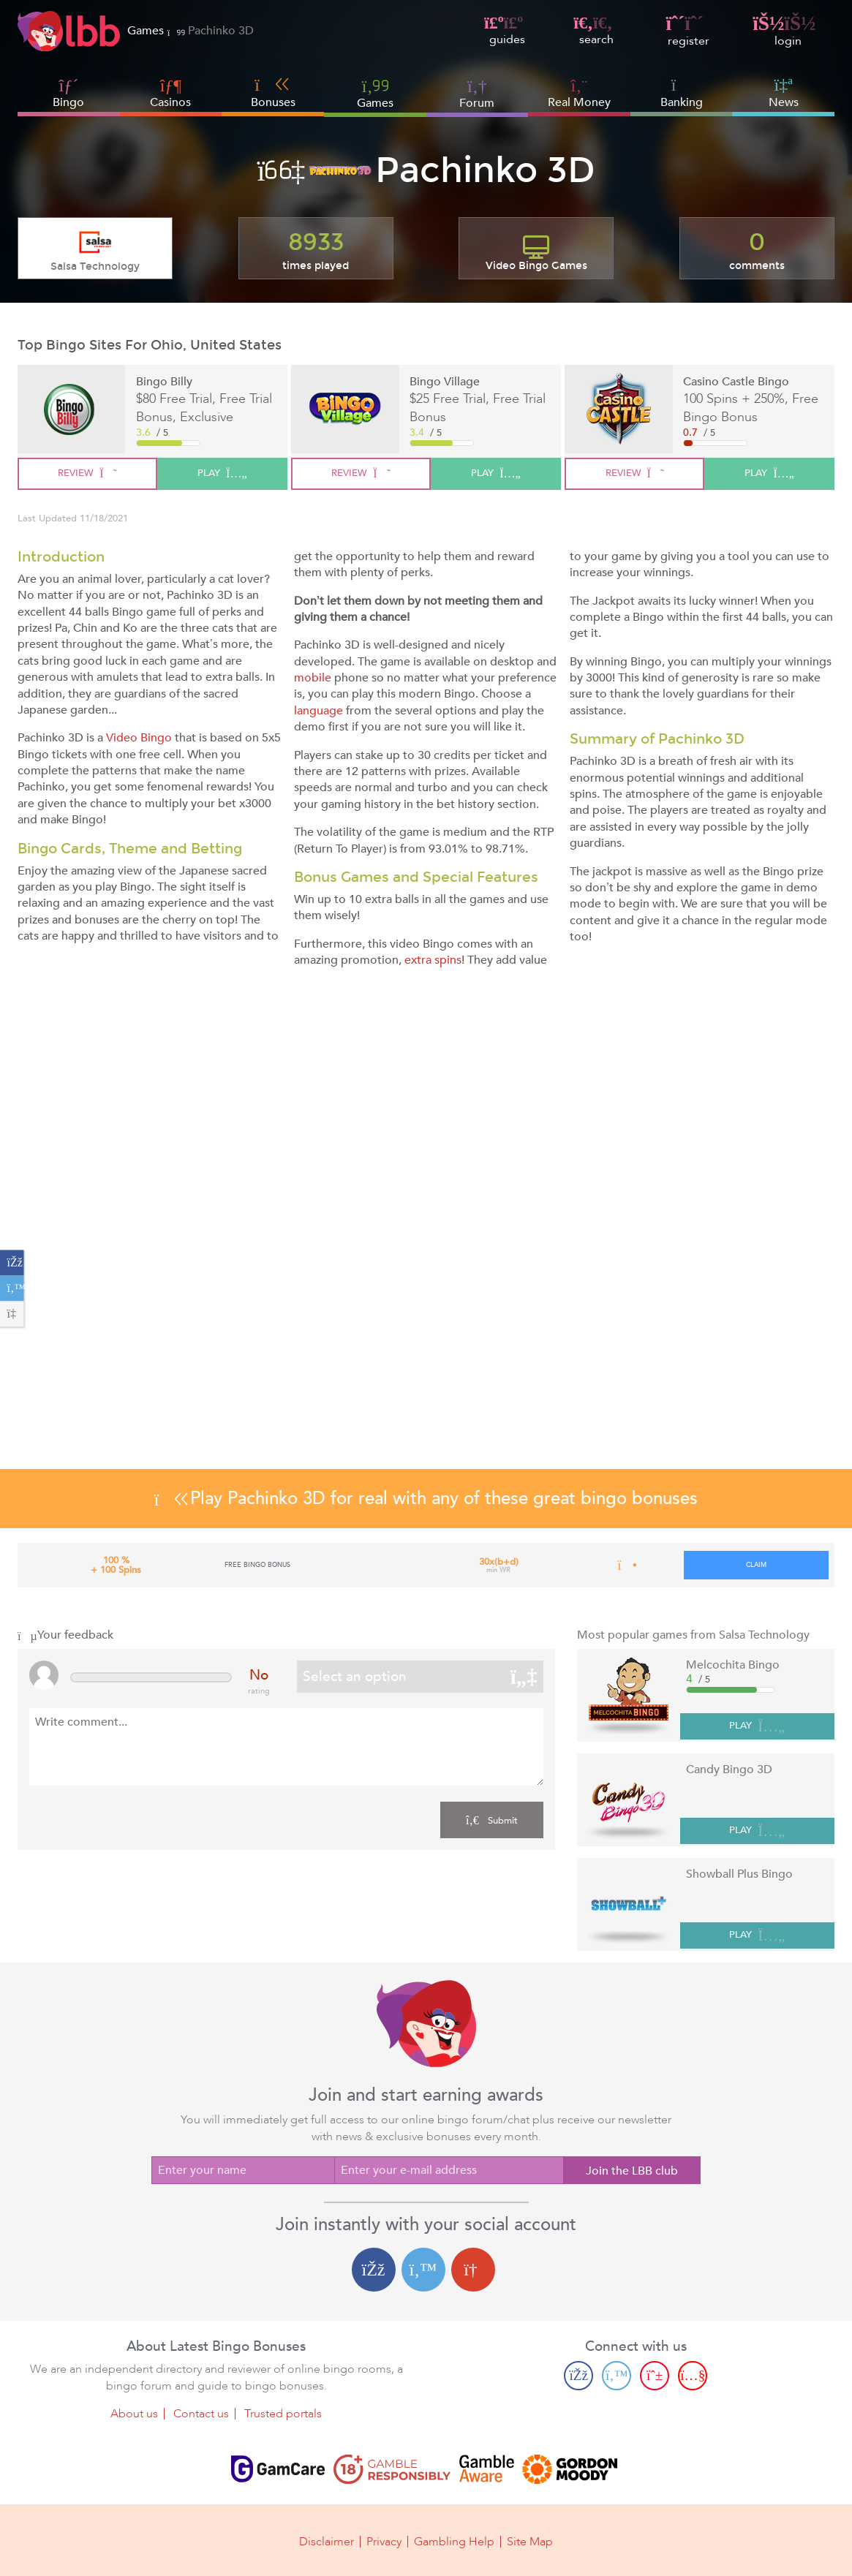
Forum (476, 93)
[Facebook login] (374, 2270)
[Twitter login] (423, 2270)
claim (756, 1564)
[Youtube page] (692, 2375)
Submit (492, 1820)
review (87, 473)
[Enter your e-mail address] (448, 2170)
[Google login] (473, 2270)
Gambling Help (454, 2541)
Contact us (201, 2414)
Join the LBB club (632, 2171)
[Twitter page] (616, 2375)
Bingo (68, 102)
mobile (312, 678)
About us (134, 2414)
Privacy (384, 2541)
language (318, 711)
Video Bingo (139, 738)
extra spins (432, 960)
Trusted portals (283, 2414)
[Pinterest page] (654, 2375)
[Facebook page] (578, 2375)
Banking (681, 92)
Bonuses (273, 92)
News (784, 92)
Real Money (579, 102)
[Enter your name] (243, 2170)
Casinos (170, 102)
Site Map (530, 2541)
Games (375, 93)
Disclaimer (326, 2541)
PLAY (757, 1726)
